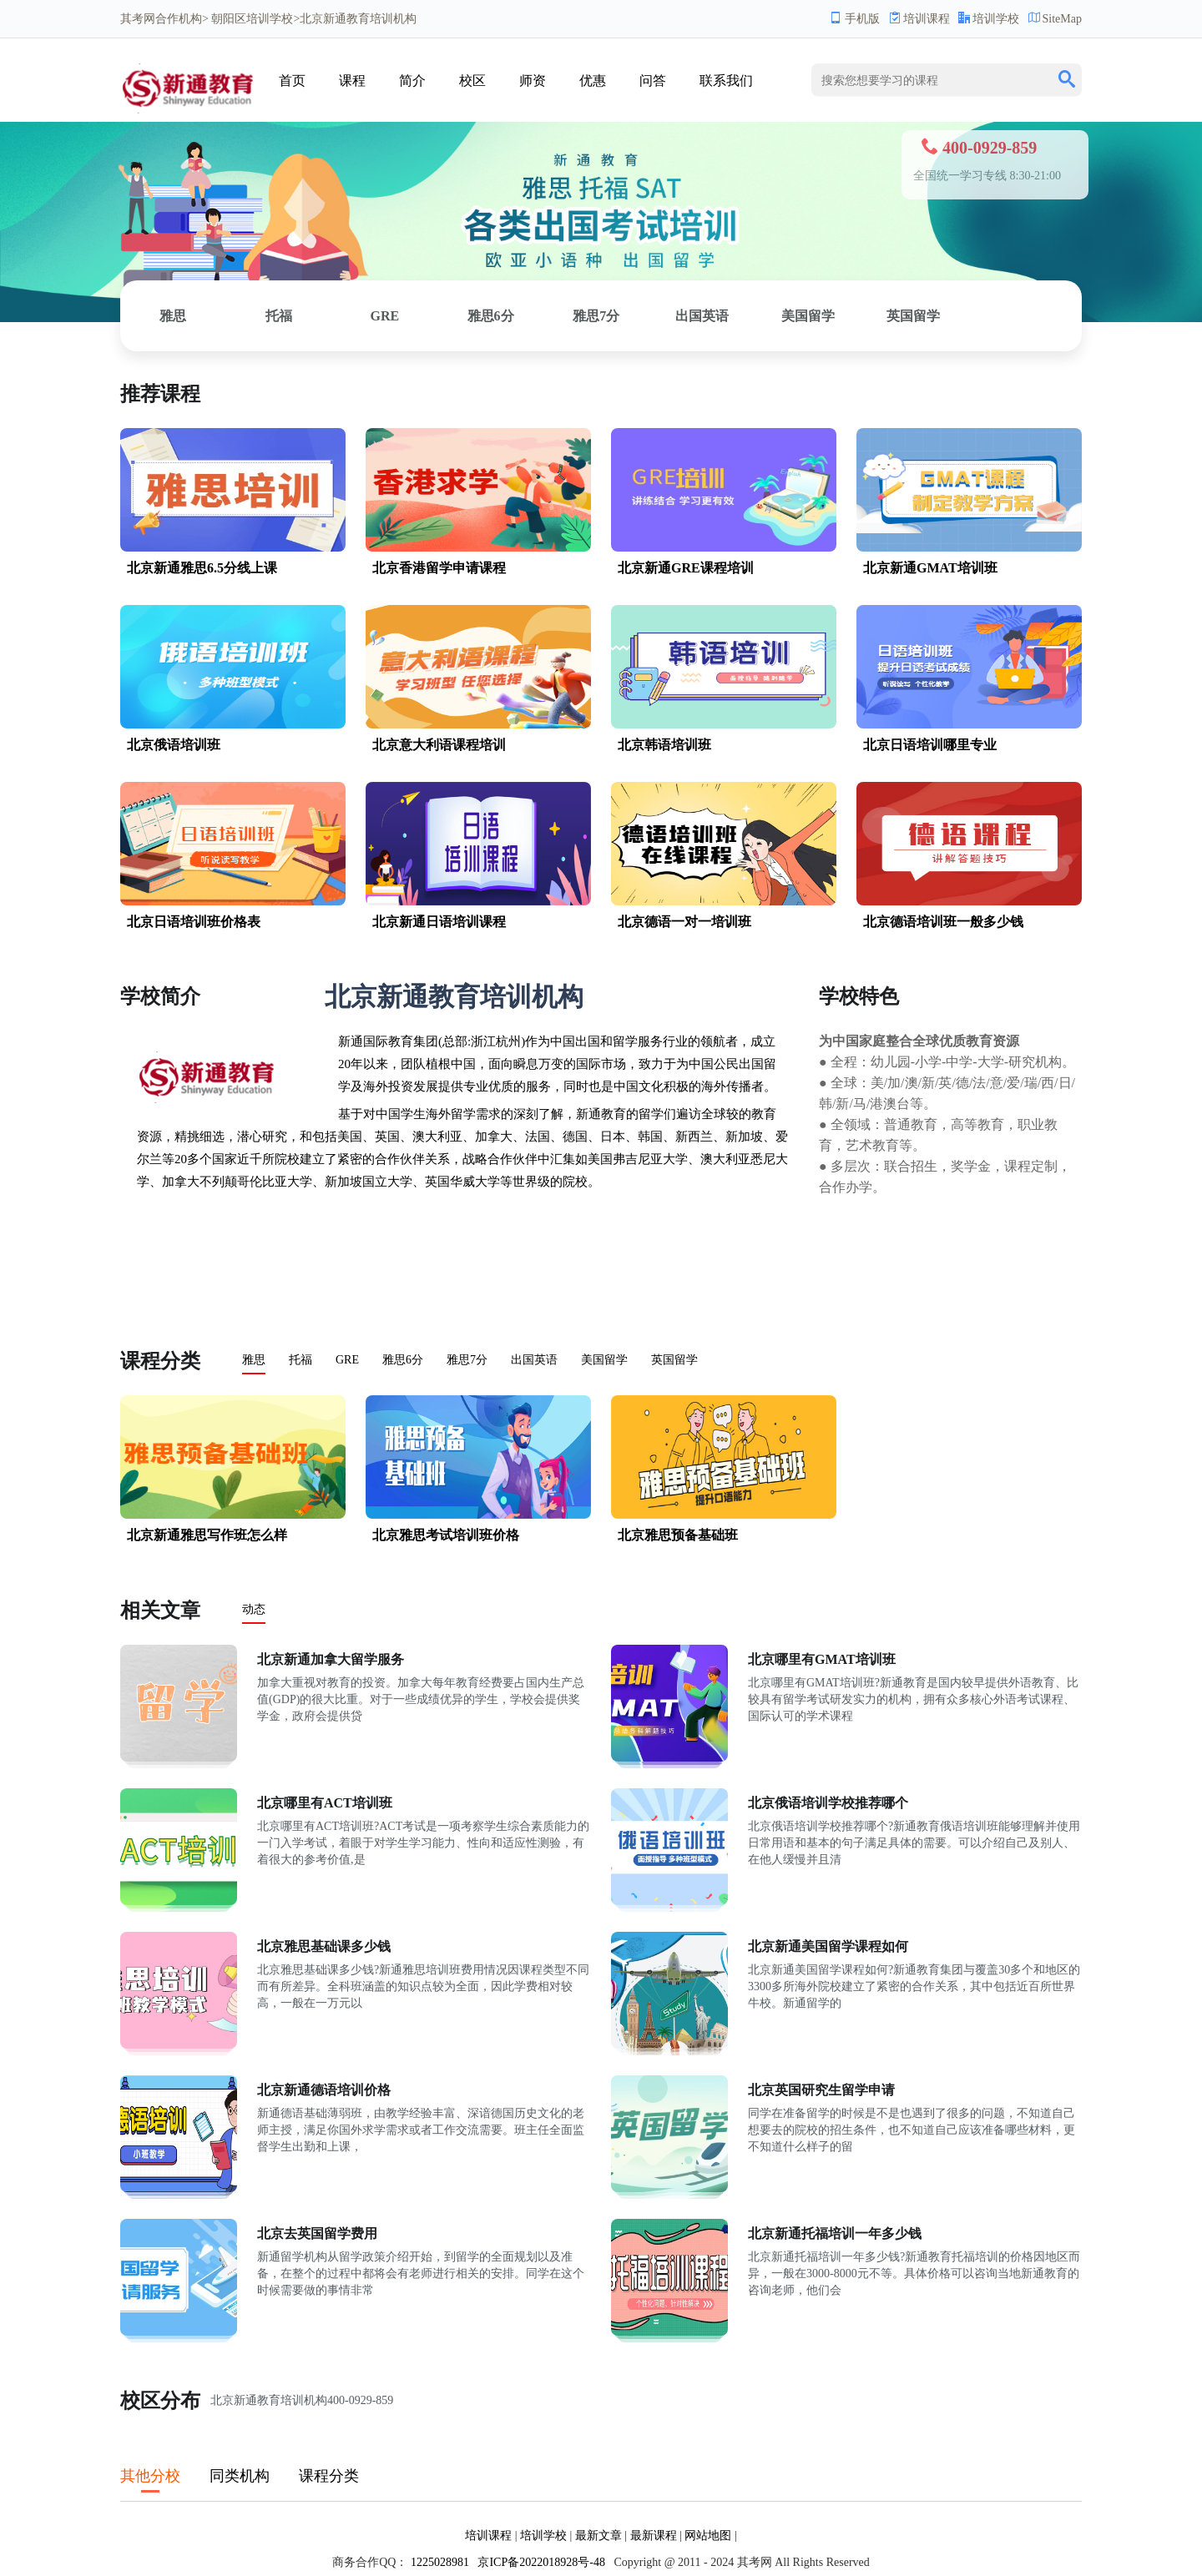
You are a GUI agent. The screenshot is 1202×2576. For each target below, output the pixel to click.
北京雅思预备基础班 (678, 1535)
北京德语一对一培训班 (684, 922)
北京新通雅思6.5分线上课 (202, 568)
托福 (278, 316)
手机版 (855, 19)
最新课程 (653, 2535)
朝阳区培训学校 (252, 19)
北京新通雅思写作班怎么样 (207, 1535)
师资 (532, 80)
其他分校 (150, 2476)
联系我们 (726, 80)
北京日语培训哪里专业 (930, 745)
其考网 (137, 19)
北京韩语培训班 (664, 745)
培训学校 (988, 19)
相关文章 (160, 1610)
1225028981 (440, 2562)
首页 (292, 80)
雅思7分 (596, 316)
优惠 (592, 80)
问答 (652, 80)
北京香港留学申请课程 (439, 568)
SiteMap (1055, 19)
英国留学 (913, 316)
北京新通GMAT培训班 (930, 568)
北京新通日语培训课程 (439, 922)
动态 (253, 1609)
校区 (472, 80)
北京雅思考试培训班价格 (445, 1535)
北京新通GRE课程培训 (686, 568)
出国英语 (702, 316)
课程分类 (160, 1361)
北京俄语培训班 (173, 745)
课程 (352, 80)
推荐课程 (160, 394)
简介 (412, 80)
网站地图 (707, 2535)
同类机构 (240, 2476)
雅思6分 (490, 316)
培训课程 (919, 19)
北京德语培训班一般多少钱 (943, 922)
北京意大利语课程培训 (439, 745)
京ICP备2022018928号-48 (540, 2562)
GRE (384, 316)
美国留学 (808, 316)
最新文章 (598, 2535)
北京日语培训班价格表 (193, 922)
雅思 (172, 316)
